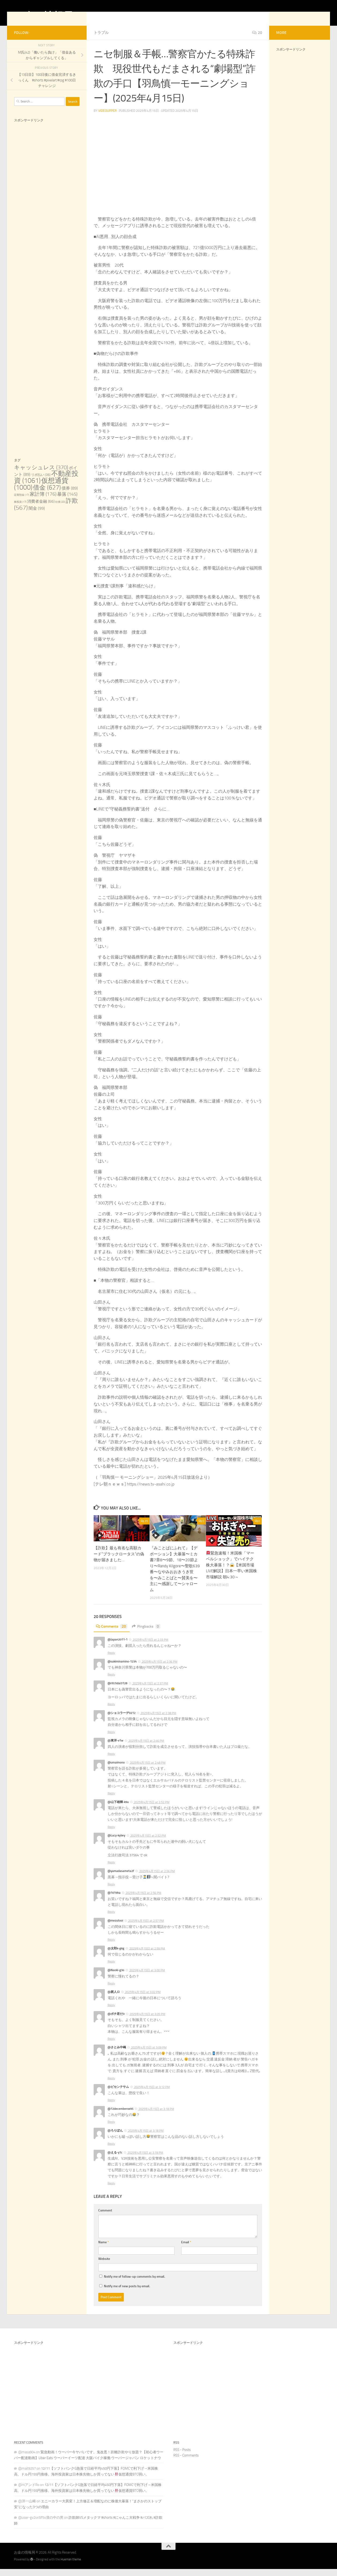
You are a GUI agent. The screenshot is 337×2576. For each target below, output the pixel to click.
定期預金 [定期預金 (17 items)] (21, 501)
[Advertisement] (47, 213)
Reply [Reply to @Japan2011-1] (111, 1660)
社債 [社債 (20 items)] (60, 508)
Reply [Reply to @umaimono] (111, 1800)
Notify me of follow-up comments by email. (134, 2284)
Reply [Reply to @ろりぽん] (111, 2151)
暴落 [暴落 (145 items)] (67, 501)
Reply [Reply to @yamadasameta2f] (111, 1891)
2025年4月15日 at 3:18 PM (156, 2116)
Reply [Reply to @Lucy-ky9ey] (111, 1869)
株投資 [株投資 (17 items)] (20, 508)
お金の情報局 (43, 16)
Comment (105, 2217)
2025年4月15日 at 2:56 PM (157, 1878)
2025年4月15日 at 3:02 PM (142, 1999)
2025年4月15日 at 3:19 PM (145, 2159)
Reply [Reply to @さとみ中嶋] (111, 2085)
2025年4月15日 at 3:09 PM (148, 2054)
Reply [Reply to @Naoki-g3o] (111, 1990)
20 (257, 39)
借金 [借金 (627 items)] (47, 494)
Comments (111, 1633)
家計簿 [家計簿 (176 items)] (43, 501)
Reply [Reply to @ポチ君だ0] (111, 2046)
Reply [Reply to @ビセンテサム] (111, 2107)
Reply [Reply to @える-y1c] (111, 2190)
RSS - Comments (186, 2462)
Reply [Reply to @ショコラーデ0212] (111, 1739)
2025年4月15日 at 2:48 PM (147, 1769)
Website (104, 2266)
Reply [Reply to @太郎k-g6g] (111, 1968)
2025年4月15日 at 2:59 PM (147, 1955)
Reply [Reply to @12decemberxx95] (111, 2129)
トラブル (101, 39)
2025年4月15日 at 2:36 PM (159, 1668)
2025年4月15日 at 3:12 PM (151, 2094)
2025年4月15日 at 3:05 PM (147, 2021)
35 (144, 1528)
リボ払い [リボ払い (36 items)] (41, 482)
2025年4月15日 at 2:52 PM (151, 1809)
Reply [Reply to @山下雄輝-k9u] (111, 1834)
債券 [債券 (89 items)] (70, 495)
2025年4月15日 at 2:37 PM (150, 1690)
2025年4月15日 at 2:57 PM (146, 1927)
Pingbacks (146, 1633)
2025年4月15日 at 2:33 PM (150, 1646)
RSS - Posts (182, 2457)
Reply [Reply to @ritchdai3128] (111, 1711)
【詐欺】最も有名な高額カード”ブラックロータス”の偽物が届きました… (119, 1561)
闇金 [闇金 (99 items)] (37, 515)
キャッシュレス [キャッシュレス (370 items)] (41, 474)
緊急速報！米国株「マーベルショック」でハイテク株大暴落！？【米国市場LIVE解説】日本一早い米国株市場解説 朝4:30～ (231, 1572)
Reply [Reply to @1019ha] (111, 1919)
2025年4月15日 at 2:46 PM (146, 1747)
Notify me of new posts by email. (127, 2293)
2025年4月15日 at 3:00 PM (147, 1977)
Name (103, 2249)
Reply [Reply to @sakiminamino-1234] (111, 1681)
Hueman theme (71, 2566)
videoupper (107, 118)
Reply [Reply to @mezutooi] (111, 1946)
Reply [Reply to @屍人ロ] (111, 2012)
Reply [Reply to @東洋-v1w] (111, 1761)
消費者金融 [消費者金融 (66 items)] (41, 508)
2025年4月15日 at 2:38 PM (158, 1720)
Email (186, 2249)
